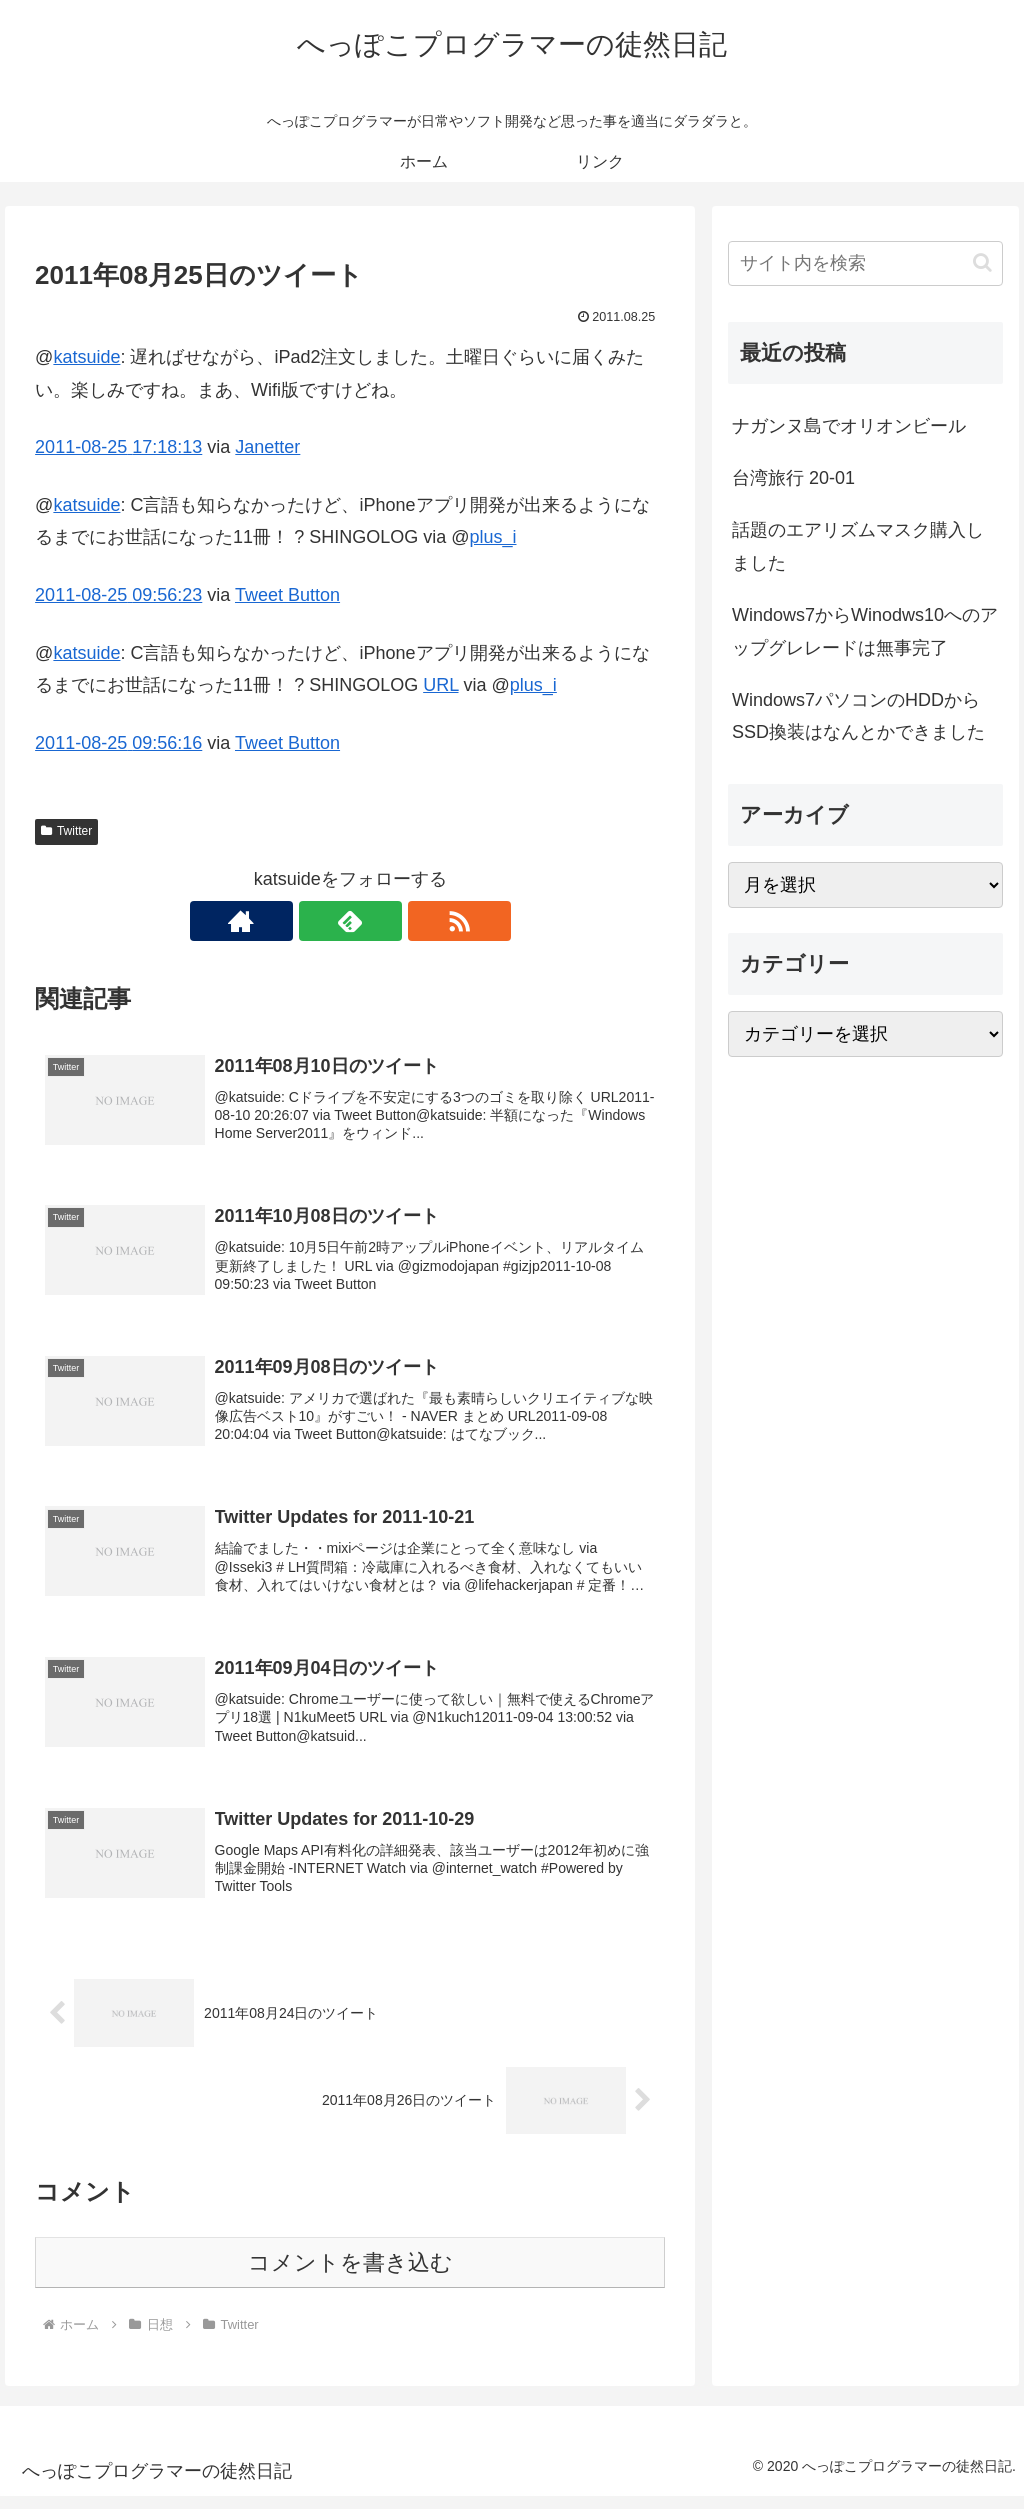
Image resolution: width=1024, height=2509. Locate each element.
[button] (982, 262)
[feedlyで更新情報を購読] (350, 921)
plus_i (492, 537)
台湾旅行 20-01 (793, 478)
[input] (865, 263)
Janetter (267, 447)
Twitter (66, 831)
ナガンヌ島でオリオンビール (849, 426)
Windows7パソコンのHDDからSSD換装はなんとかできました (858, 716)
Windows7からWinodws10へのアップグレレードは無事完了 (865, 631)
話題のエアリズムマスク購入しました (858, 546)
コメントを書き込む (350, 2275)
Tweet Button (287, 595)
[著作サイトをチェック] (304, 921)
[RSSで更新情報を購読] (396, 921)
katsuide (86, 357)
